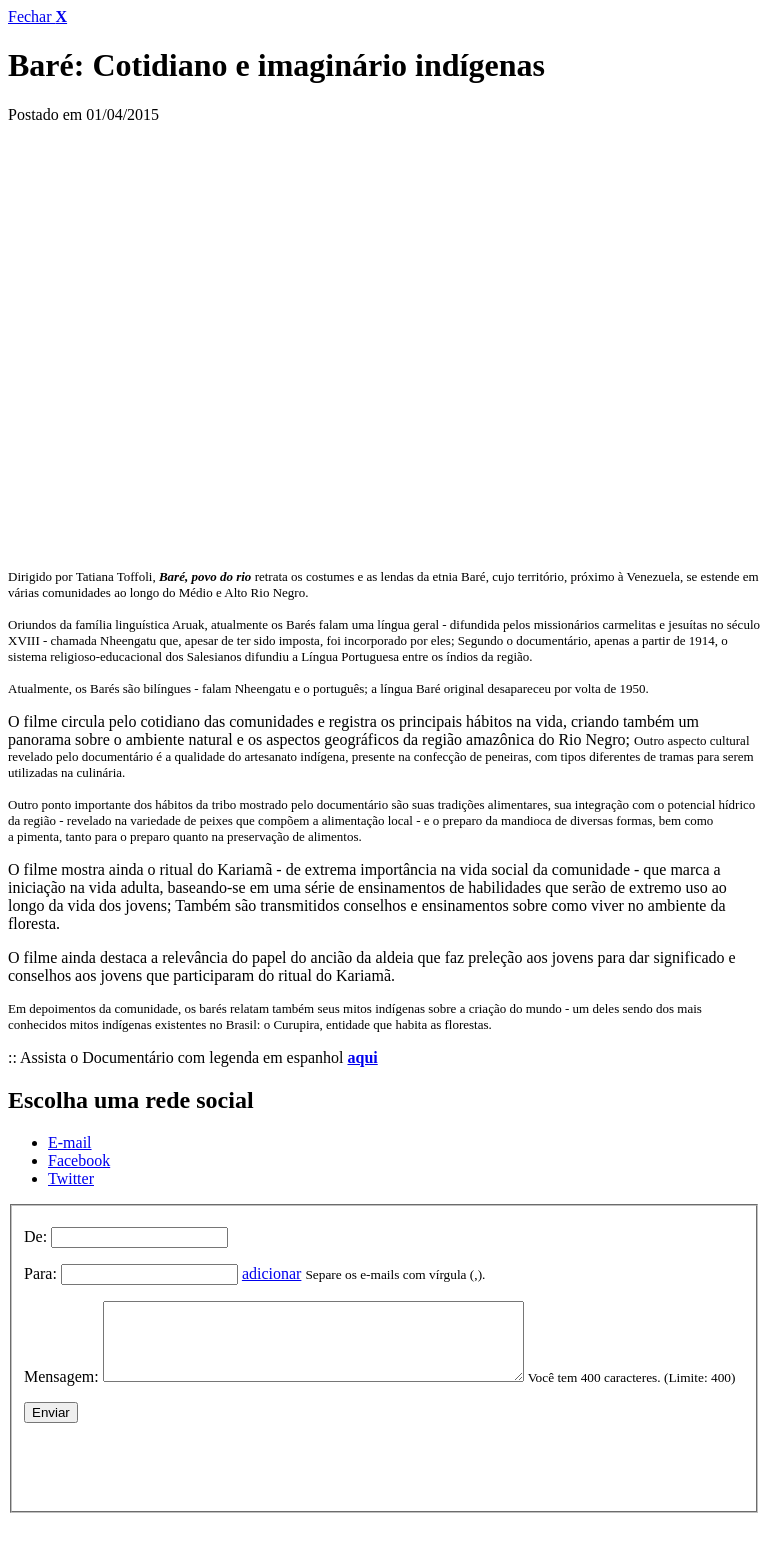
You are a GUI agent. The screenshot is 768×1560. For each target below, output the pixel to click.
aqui (362, 1057)
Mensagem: (61, 1391)
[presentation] (176, 1493)
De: (35, 1236)
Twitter (71, 1178)
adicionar (272, 1273)
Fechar (37, 16)
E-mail (70, 1142)
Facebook (79, 1160)
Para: (40, 1273)
